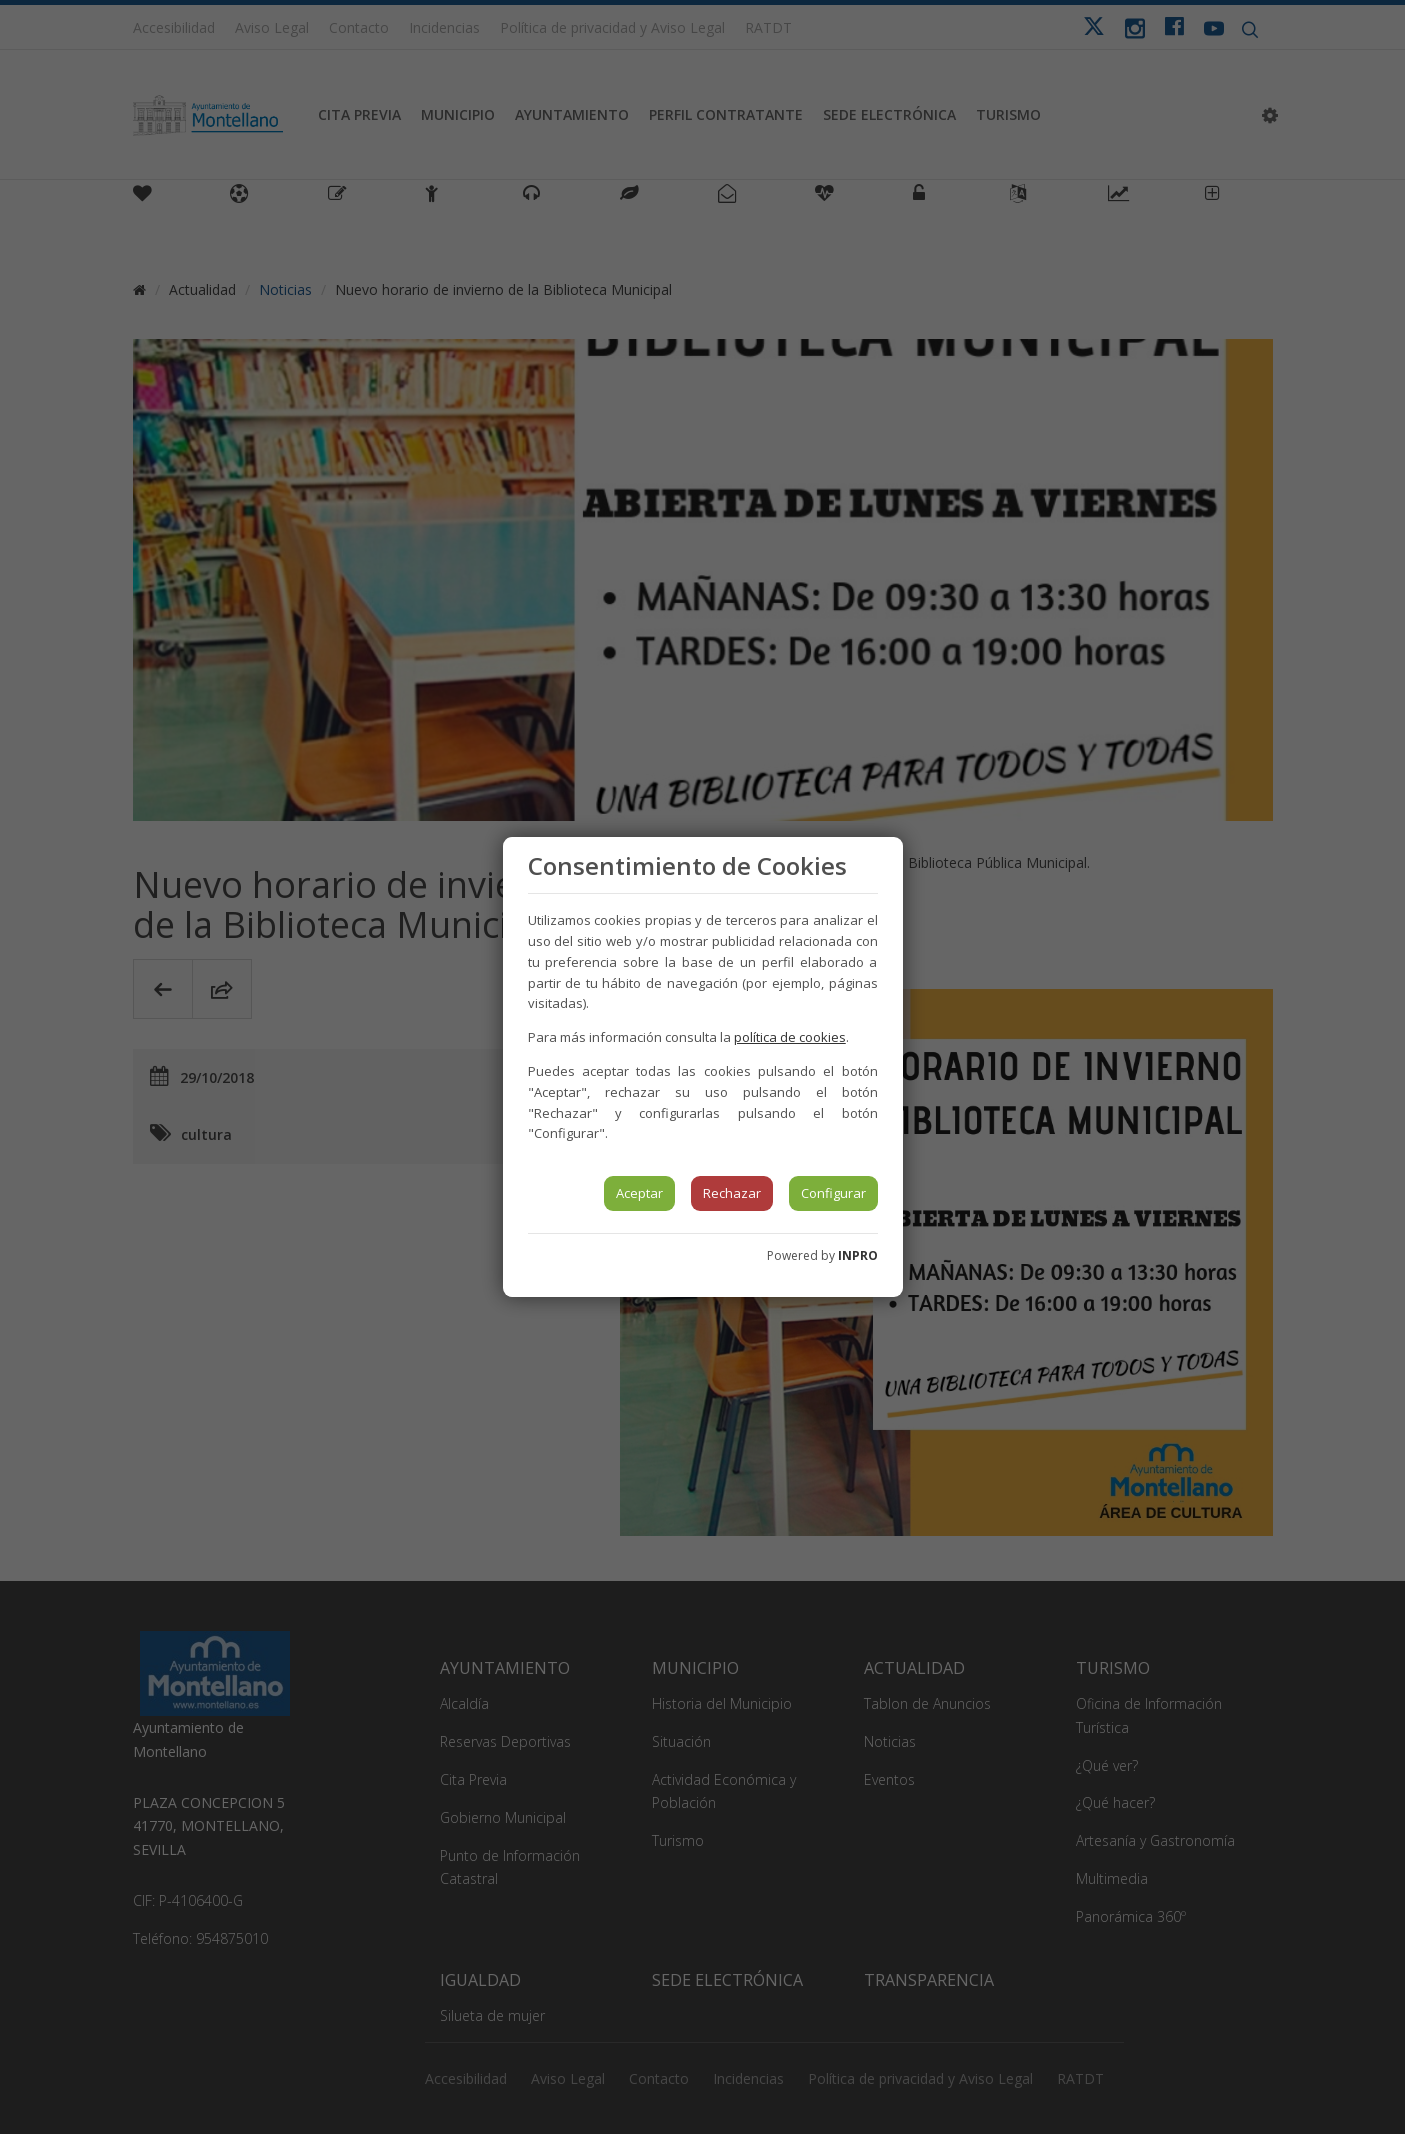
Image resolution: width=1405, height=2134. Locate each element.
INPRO (858, 1255)
